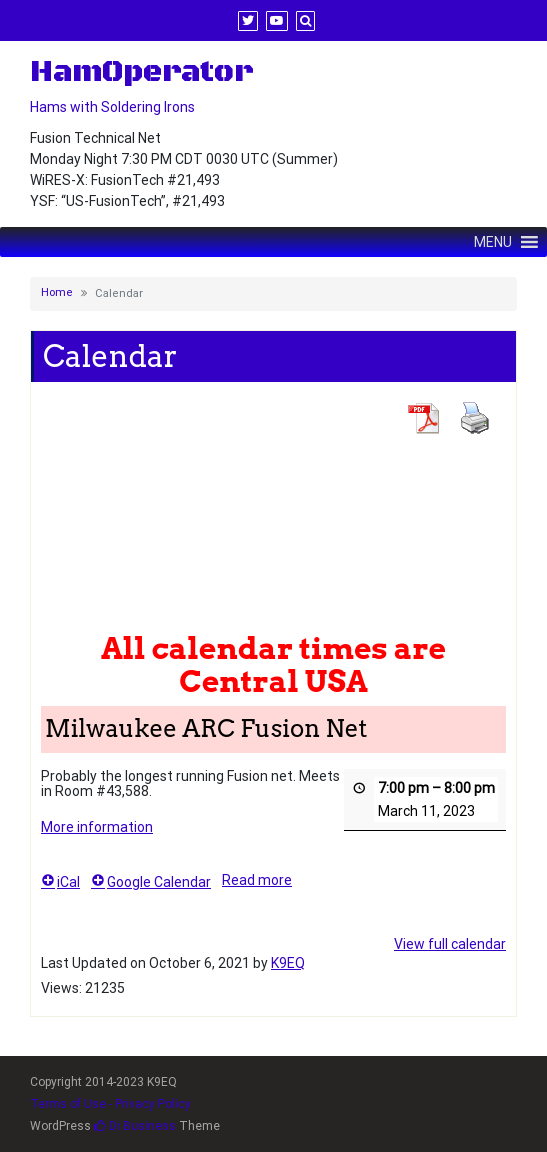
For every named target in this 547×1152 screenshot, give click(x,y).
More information (97, 827)
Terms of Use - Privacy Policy (110, 1104)
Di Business (135, 1126)
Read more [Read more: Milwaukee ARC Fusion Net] (257, 880)
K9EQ (288, 963)
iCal (60, 882)
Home (57, 292)
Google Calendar (151, 882)
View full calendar (450, 944)
